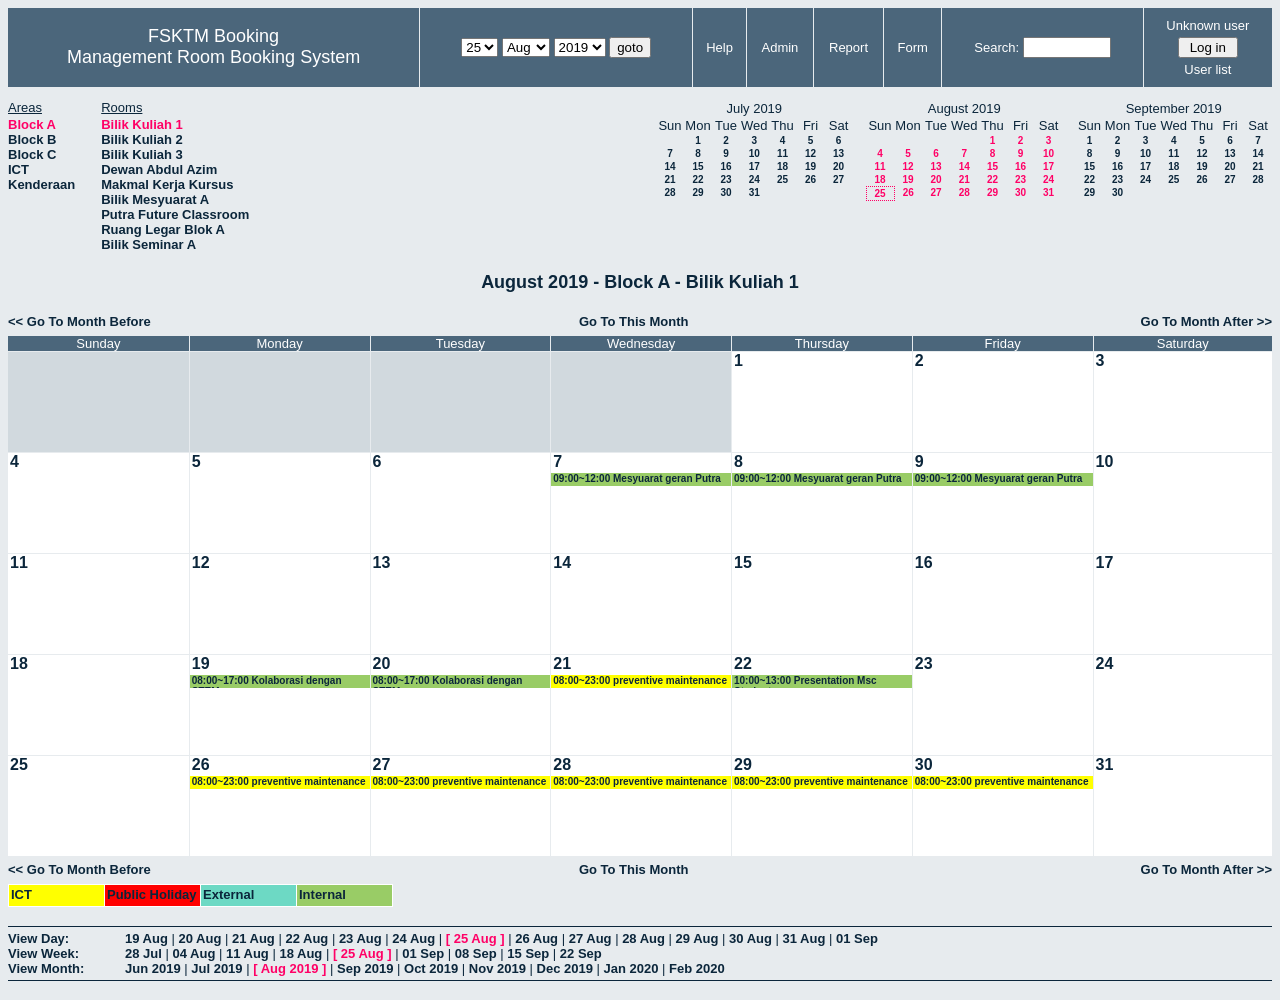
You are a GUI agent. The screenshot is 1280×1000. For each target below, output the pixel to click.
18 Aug (300, 953)
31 (754, 192)
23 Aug (360, 938)
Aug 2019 (290, 968)
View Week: (43, 953)
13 (838, 153)
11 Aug (247, 953)
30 (725, 192)
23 (725, 179)
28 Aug (643, 938)
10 (754, 153)
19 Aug (146, 938)
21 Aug (253, 938)
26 (810, 179)
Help (719, 47)
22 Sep (581, 953)
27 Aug (590, 938)
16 (725, 166)
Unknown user (1207, 25)
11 (782, 153)
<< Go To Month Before (79, 321)
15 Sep (528, 953)
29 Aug (697, 938)
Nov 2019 (497, 968)
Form (913, 47)
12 (810, 153)
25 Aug (475, 938)
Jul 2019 (216, 968)
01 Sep (857, 938)
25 (782, 179)
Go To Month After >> (1206, 321)
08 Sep (476, 953)
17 (754, 166)
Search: (996, 47)
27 (838, 179)
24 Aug (413, 938)
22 (697, 179)
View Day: (38, 938)
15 (697, 166)
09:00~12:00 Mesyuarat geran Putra (637, 478)
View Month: (46, 968)
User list (1207, 69)
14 (669, 166)
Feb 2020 (697, 968)
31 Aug (804, 938)
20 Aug (199, 938)
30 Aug (750, 938)
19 (810, 166)
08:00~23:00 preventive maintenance (640, 680)
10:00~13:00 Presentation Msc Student (805, 681)
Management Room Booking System (213, 57)
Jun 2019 (153, 968)
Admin (779, 47)
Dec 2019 (565, 968)
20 (838, 166)
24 (754, 179)
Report (848, 47)
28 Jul (143, 953)
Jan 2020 (631, 968)
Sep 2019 (365, 968)
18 (782, 166)
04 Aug (193, 953)
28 (669, 192)
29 (697, 192)
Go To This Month (634, 321)
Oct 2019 (431, 968)
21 (669, 179)
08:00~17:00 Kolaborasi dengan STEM (267, 681)
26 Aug (536, 938)
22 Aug (306, 938)
